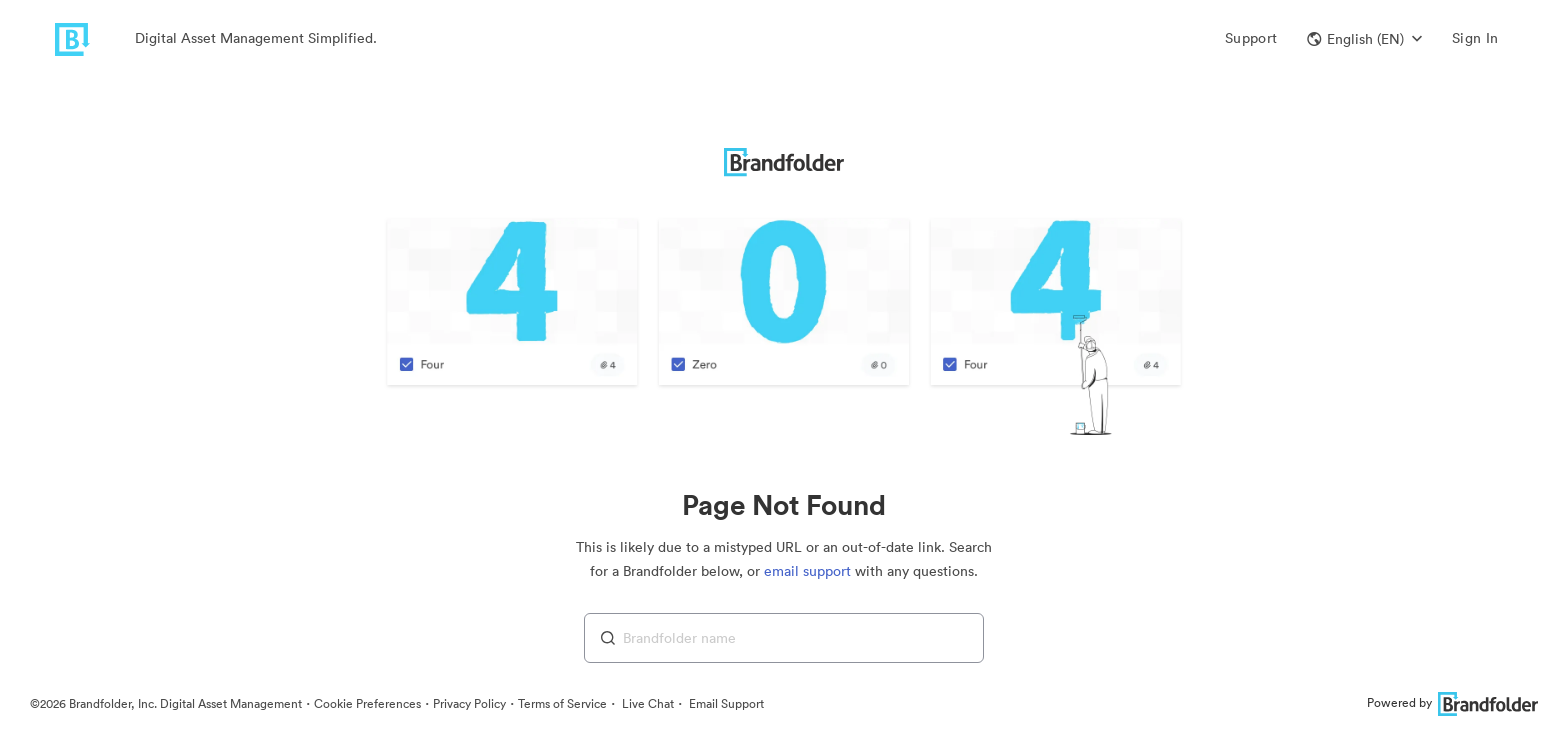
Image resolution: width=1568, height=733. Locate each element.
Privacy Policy (469, 703)
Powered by (1452, 702)
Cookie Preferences (367, 703)
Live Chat (646, 703)
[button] (1364, 39)
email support (807, 571)
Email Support (725, 703)
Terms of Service (562, 703)
